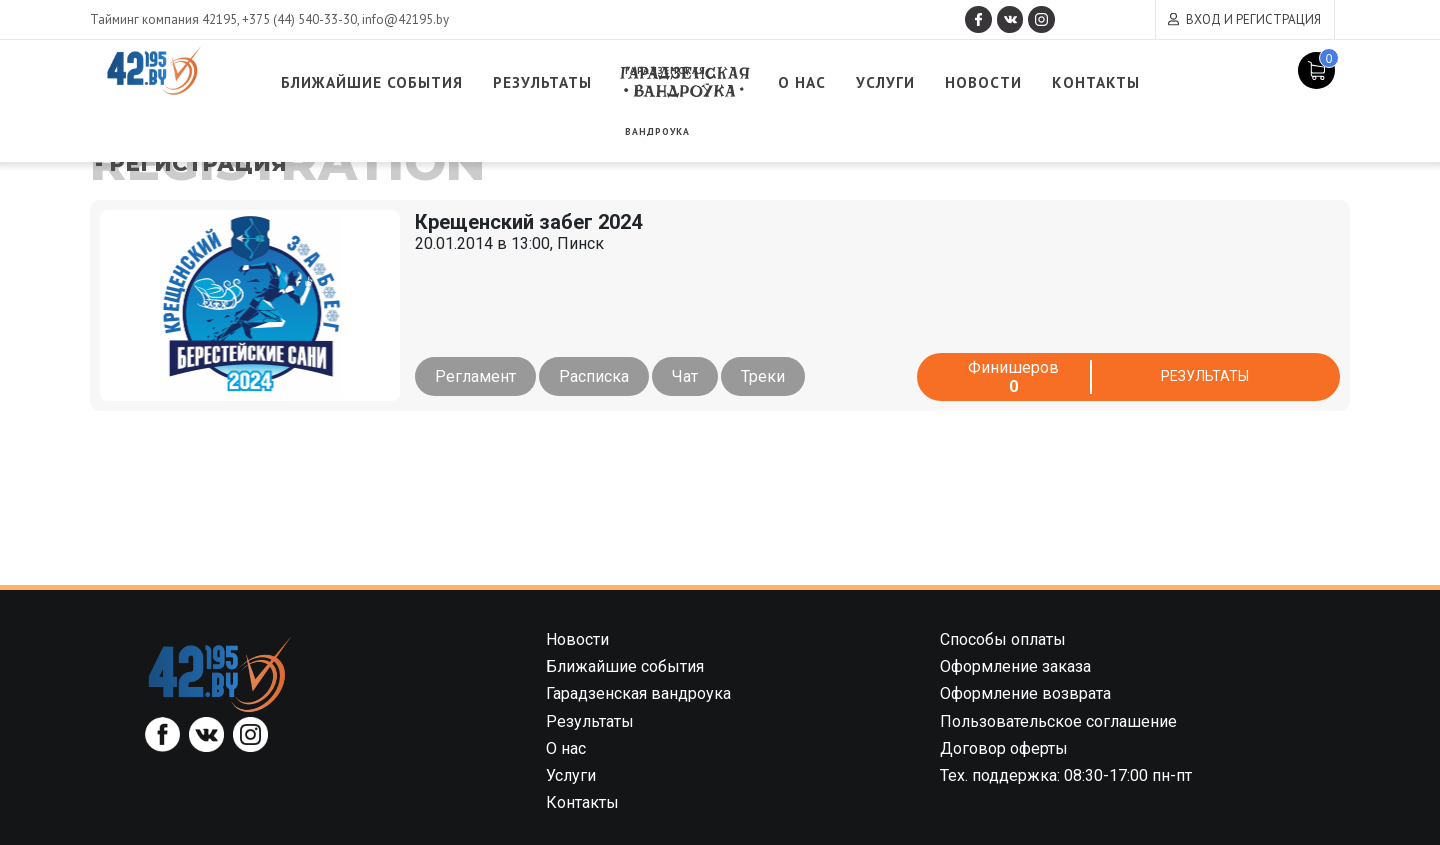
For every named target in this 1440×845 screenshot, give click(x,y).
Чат (699, 376)
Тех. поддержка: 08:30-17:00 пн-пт (1066, 775)
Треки (784, 376)
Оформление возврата (1025, 693)
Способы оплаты (1003, 639)
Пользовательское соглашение (1058, 721)
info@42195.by (405, 19)
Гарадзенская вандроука (766, 82)
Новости (1090, 82)
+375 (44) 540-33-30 (299, 19)
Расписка (601, 376)
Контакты (1214, 82)
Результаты (609, 82)
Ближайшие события (417, 82)
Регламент (475, 376)
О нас (893, 82)
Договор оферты (1004, 748)
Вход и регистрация (1253, 19)
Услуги (983, 82)
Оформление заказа (1015, 666)
